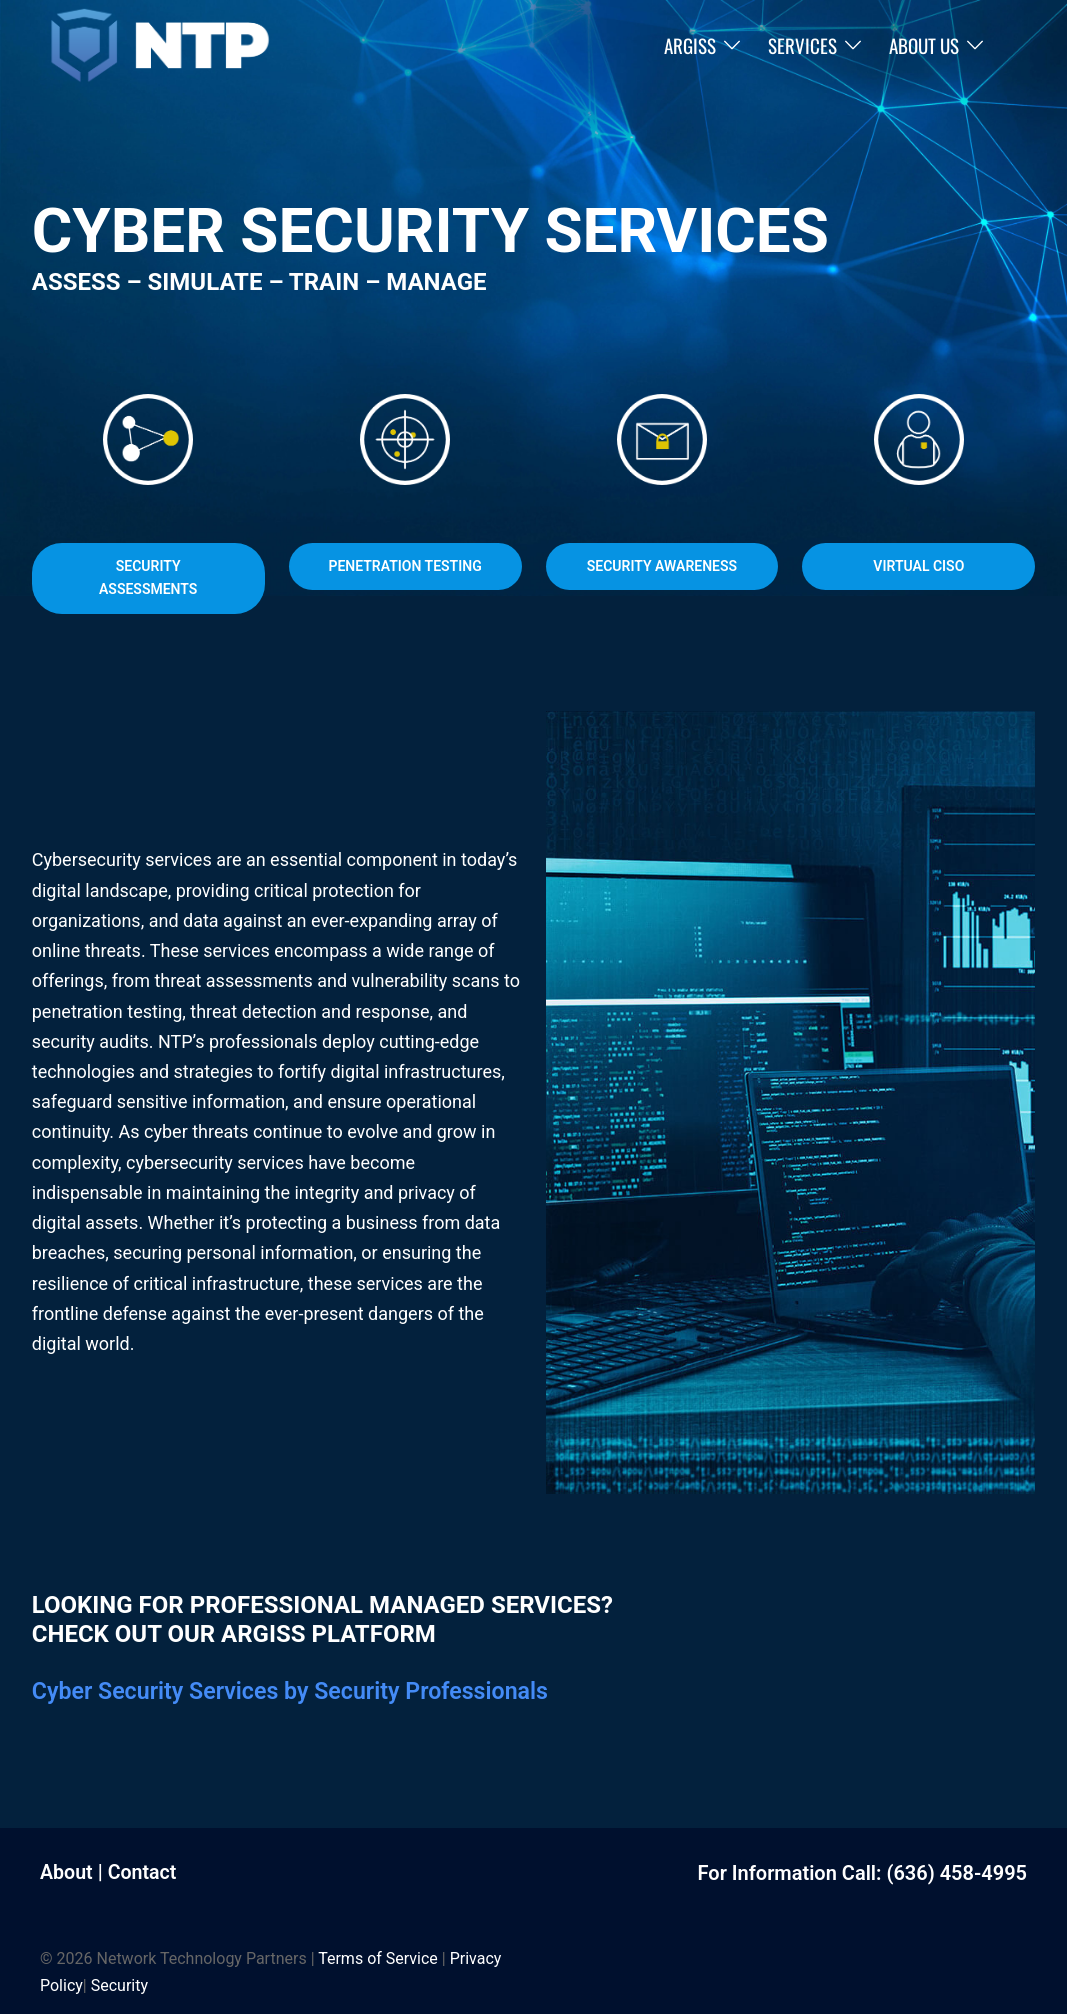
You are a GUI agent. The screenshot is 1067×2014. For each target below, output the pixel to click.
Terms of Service (378, 1957)
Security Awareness (662, 566)
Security (119, 1984)
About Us (924, 45)
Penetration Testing (404, 566)
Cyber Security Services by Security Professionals (299, 1691)
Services (802, 45)
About (67, 1872)
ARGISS (690, 45)
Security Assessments (148, 578)
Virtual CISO (918, 566)
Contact (144, 1872)
